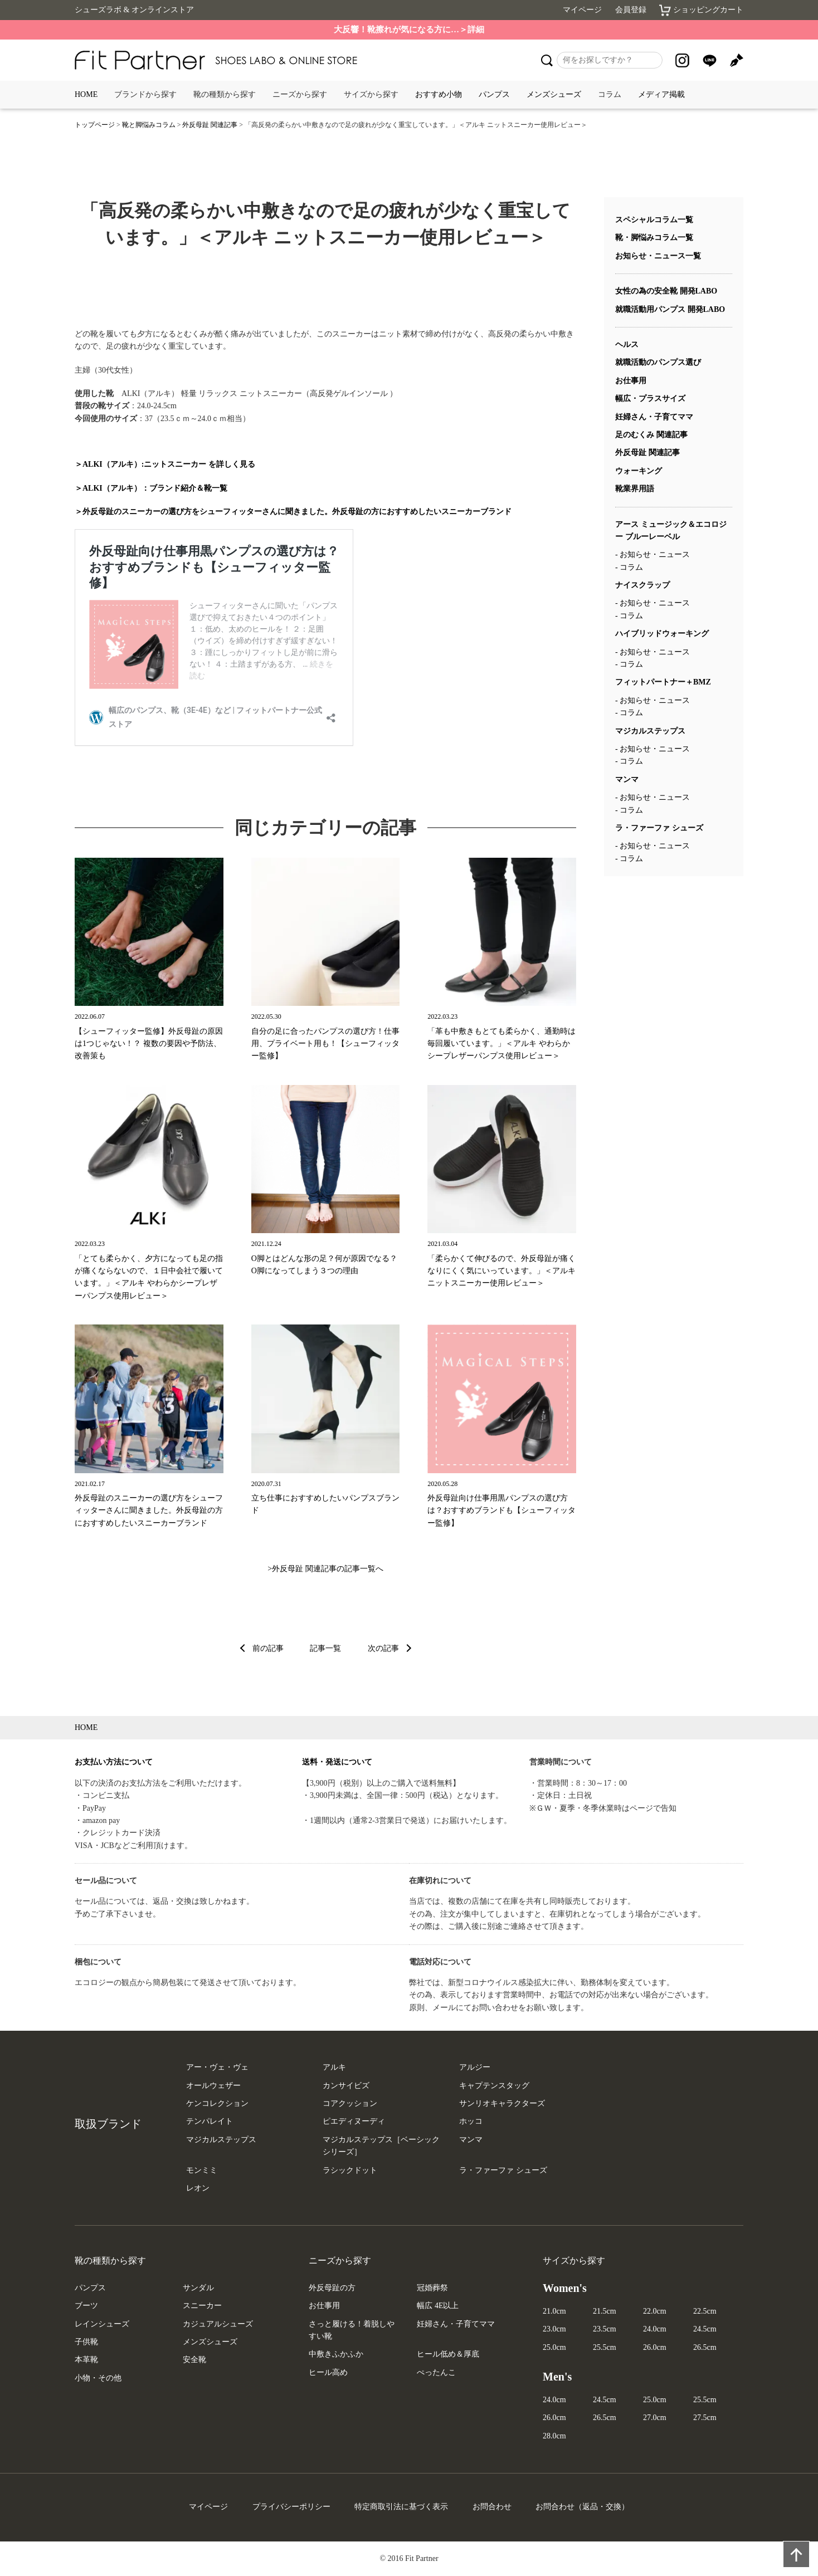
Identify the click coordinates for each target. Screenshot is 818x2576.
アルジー (474, 2067)
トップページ (95, 125)
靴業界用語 (634, 489)
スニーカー (202, 2305)
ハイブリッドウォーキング (662, 633)
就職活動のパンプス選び (658, 362)
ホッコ (471, 2121)
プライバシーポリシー (291, 2506)
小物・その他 (98, 2378)
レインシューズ (102, 2324)
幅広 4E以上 (438, 2305)
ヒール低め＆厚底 (448, 2354)
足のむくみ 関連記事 (651, 435)
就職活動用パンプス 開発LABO (670, 309)
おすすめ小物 (438, 94)
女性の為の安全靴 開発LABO (666, 291)
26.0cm (654, 2347)
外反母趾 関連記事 (209, 125)
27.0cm (654, 2417)
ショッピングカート (701, 10)
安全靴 (194, 2359)
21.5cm (604, 2311)
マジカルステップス (650, 731)
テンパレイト (209, 2121)
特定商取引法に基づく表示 (401, 2506)
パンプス (494, 94)
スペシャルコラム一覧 (654, 220)
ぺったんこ (436, 2372)
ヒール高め (328, 2372)
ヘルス (627, 344)
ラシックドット (350, 2170)
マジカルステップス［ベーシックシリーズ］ (381, 2145)
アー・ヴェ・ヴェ (217, 2067)
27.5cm (705, 2417)
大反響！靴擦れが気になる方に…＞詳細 (409, 29)
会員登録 (630, 10)
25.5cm (604, 2347)
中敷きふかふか (336, 2354)
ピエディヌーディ (354, 2121)
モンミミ (201, 2170)
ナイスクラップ (642, 585)
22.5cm (705, 2311)
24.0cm (654, 2329)
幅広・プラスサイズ (650, 398)
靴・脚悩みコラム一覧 (654, 237)
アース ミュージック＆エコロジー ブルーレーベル (671, 530)
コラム (631, 567)
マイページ (582, 10)
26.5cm (705, 2347)
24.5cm (705, 2329)
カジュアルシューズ (218, 2324)
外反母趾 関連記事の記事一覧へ (327, 1569)
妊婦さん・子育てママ (654, 417)
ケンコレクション (217, 2103)
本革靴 (86, 2359)
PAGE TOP (792, 2550)
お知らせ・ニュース (655, 554)
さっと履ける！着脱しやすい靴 (352, 2330)
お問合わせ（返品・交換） (582, 2506)
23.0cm (554, 2329)
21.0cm (554, 2311)
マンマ (627, 779)
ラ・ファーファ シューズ (659, 828)
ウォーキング (638, 471)
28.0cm (554, 2436)
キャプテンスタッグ (494, 2085)
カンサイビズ (346, 2085)
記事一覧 (325, 1648)
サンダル (198, 2288)
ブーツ (86, 2305)
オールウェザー (213, 2085)
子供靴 (86, 2342)
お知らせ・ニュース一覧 (658, 256)
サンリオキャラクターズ (502, 2103)
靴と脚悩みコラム (149, 125)
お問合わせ (492, 2506)
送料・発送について (337, 1762)
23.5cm (604, 2329)
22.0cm (654, 2311)
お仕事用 (630, 381)
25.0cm (554, 2347)
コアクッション (350, 2103)
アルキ (334, 2067)
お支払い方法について (114, 1762)
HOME (86, 94)
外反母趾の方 (332, 2288)
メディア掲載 (661, 94)
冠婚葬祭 (432, 2288)
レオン (198, 2188)
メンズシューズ (554, 94)
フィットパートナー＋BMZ (663, 682)
